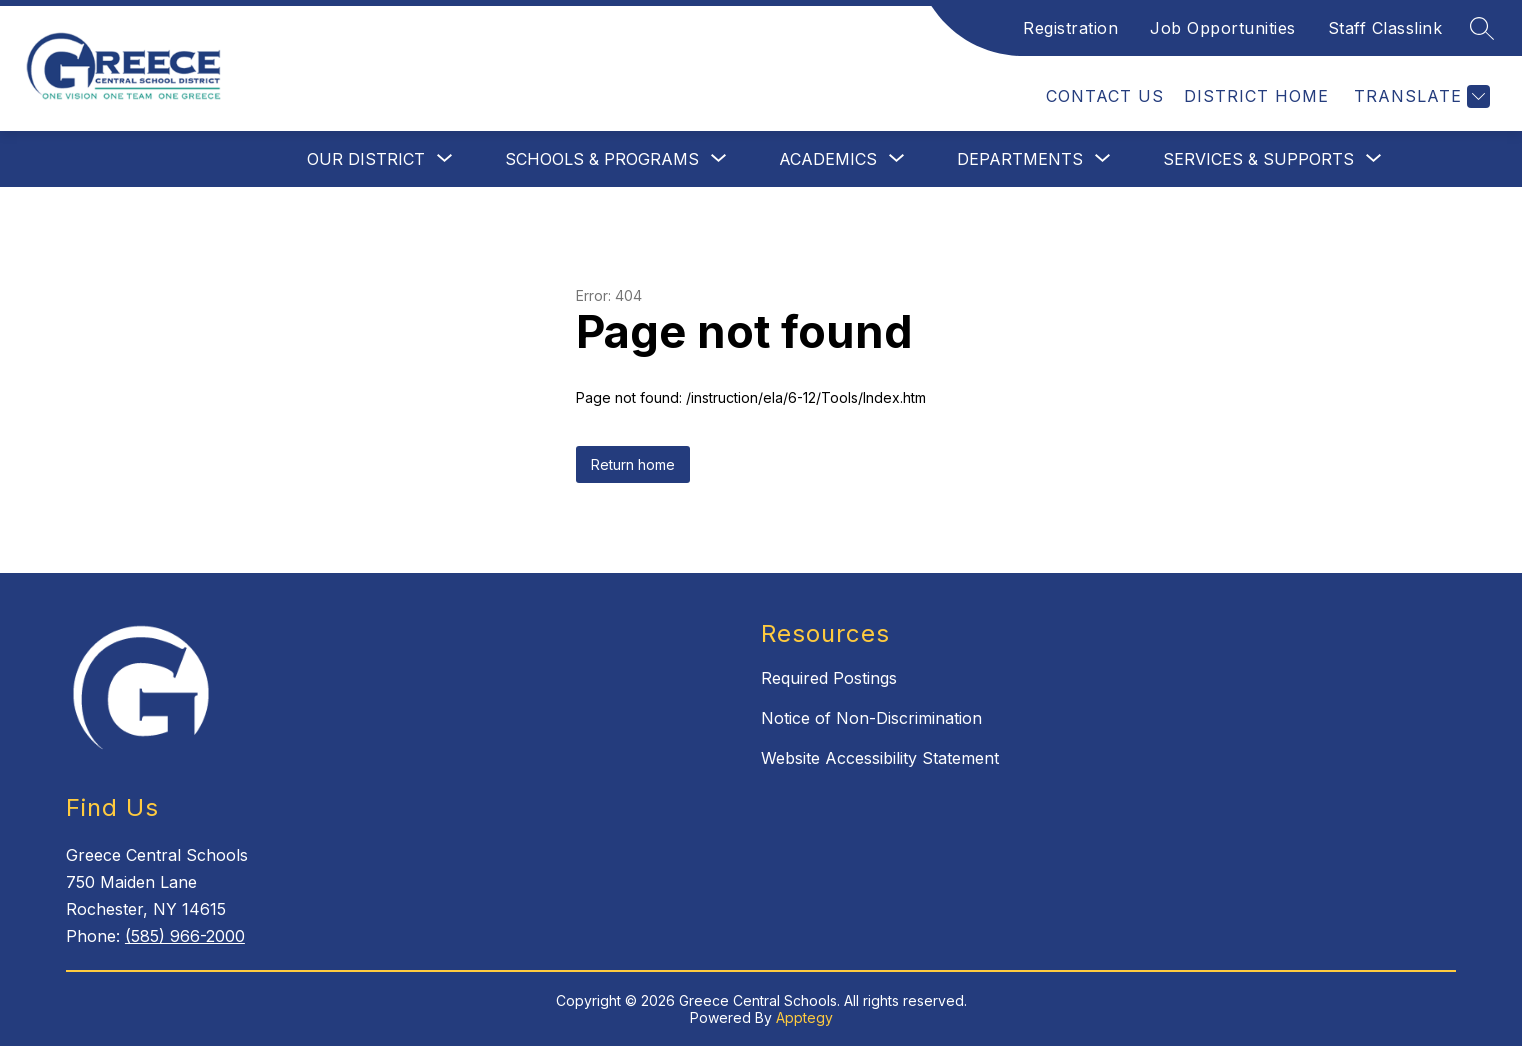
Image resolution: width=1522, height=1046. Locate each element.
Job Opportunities (1223, 28)
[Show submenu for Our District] (366, 159)
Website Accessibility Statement (880, 758)
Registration (1070, 28)
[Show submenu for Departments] (1020, 159)
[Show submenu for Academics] (828, 159)
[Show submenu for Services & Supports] (1258, 159)
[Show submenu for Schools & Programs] (602, 159)
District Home (1256, 96)
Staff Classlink (1385, 28)
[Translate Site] (1419, 96)
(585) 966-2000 (185, 936)
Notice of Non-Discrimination (871, 718)
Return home (633, 464)
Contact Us (1105, 96)
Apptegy (804, 1017)
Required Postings (829, 678)
